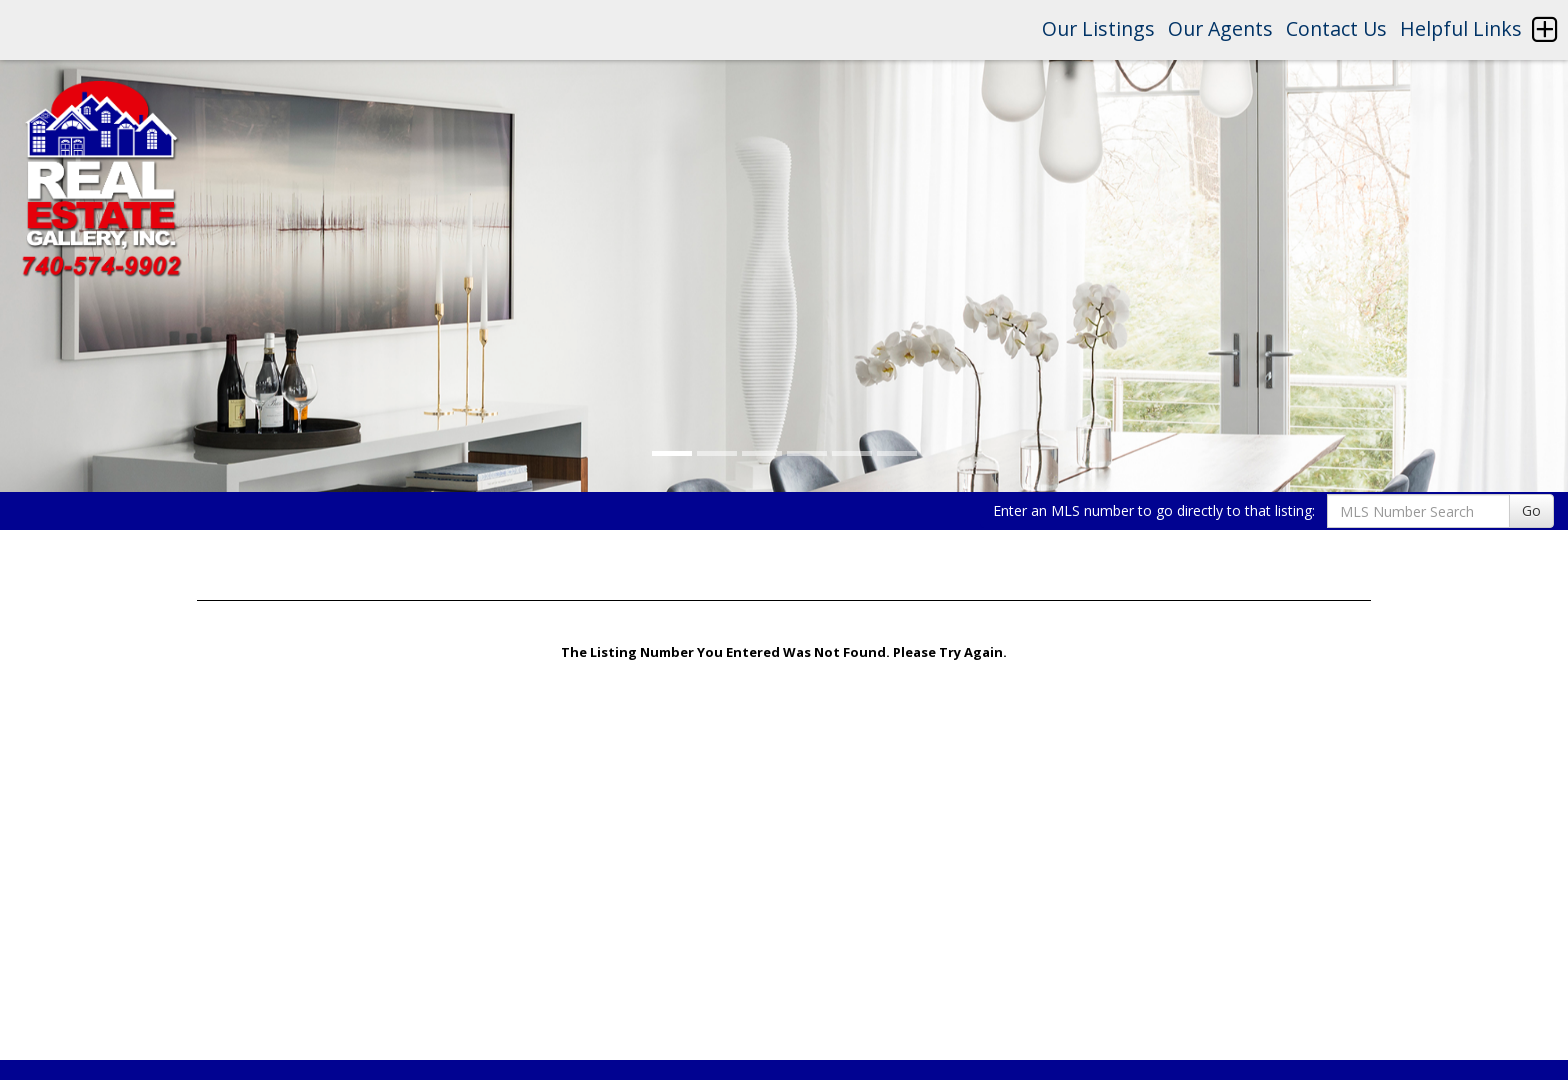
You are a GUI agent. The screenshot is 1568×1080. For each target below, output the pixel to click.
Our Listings (1098, 28)
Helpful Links (1461, 28)
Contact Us (1336, 28)
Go (1531, 510)
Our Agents (1220, 28)
